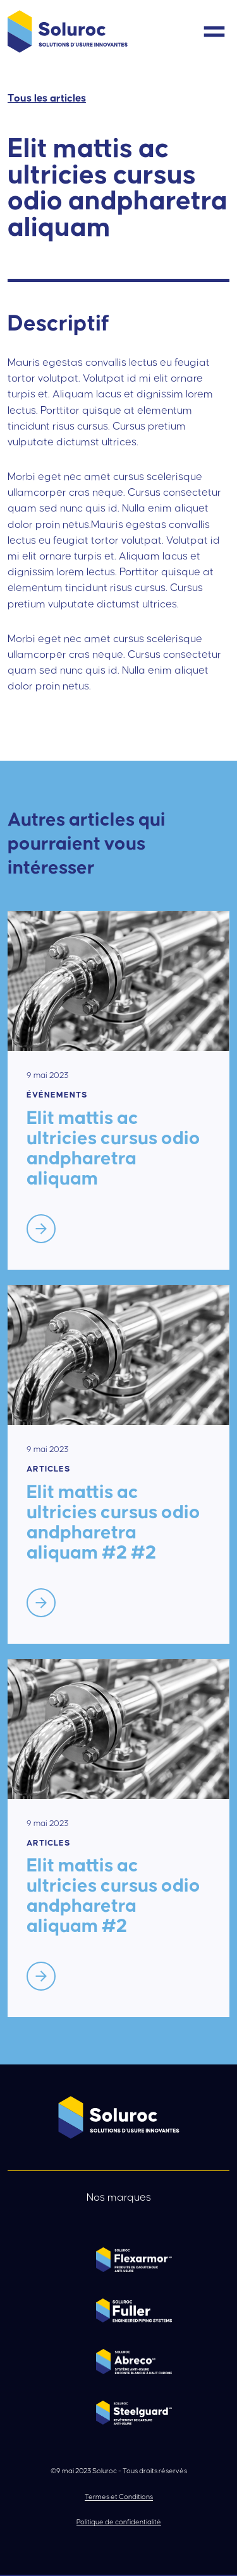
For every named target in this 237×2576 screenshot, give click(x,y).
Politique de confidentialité (118, 2522)
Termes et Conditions (119, 2496)
